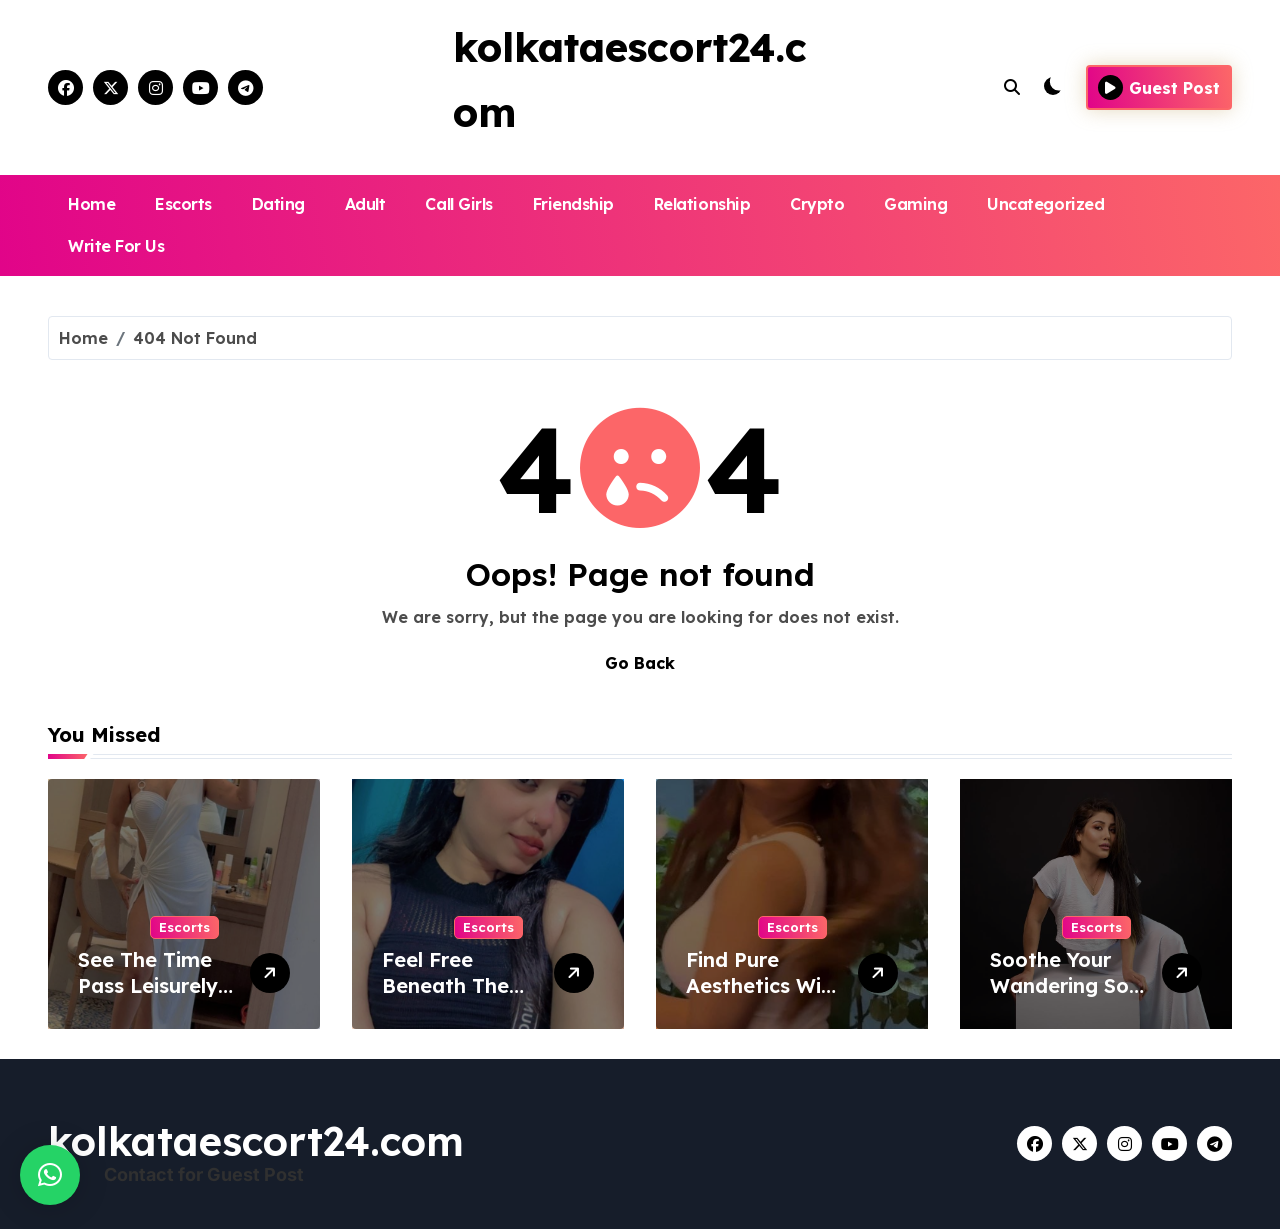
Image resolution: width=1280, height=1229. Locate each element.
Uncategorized (1045, 204)
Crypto (817, 204)
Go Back (640, 663)
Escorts (183, 204)
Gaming (915, 204)
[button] (50, 1175)
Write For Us (116, 246)
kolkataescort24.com (256, 1141)
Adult (365, 204)
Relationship (702, 204)
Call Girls (458, 204)
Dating (278, 204)
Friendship (573, 204)
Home (91, 204)
